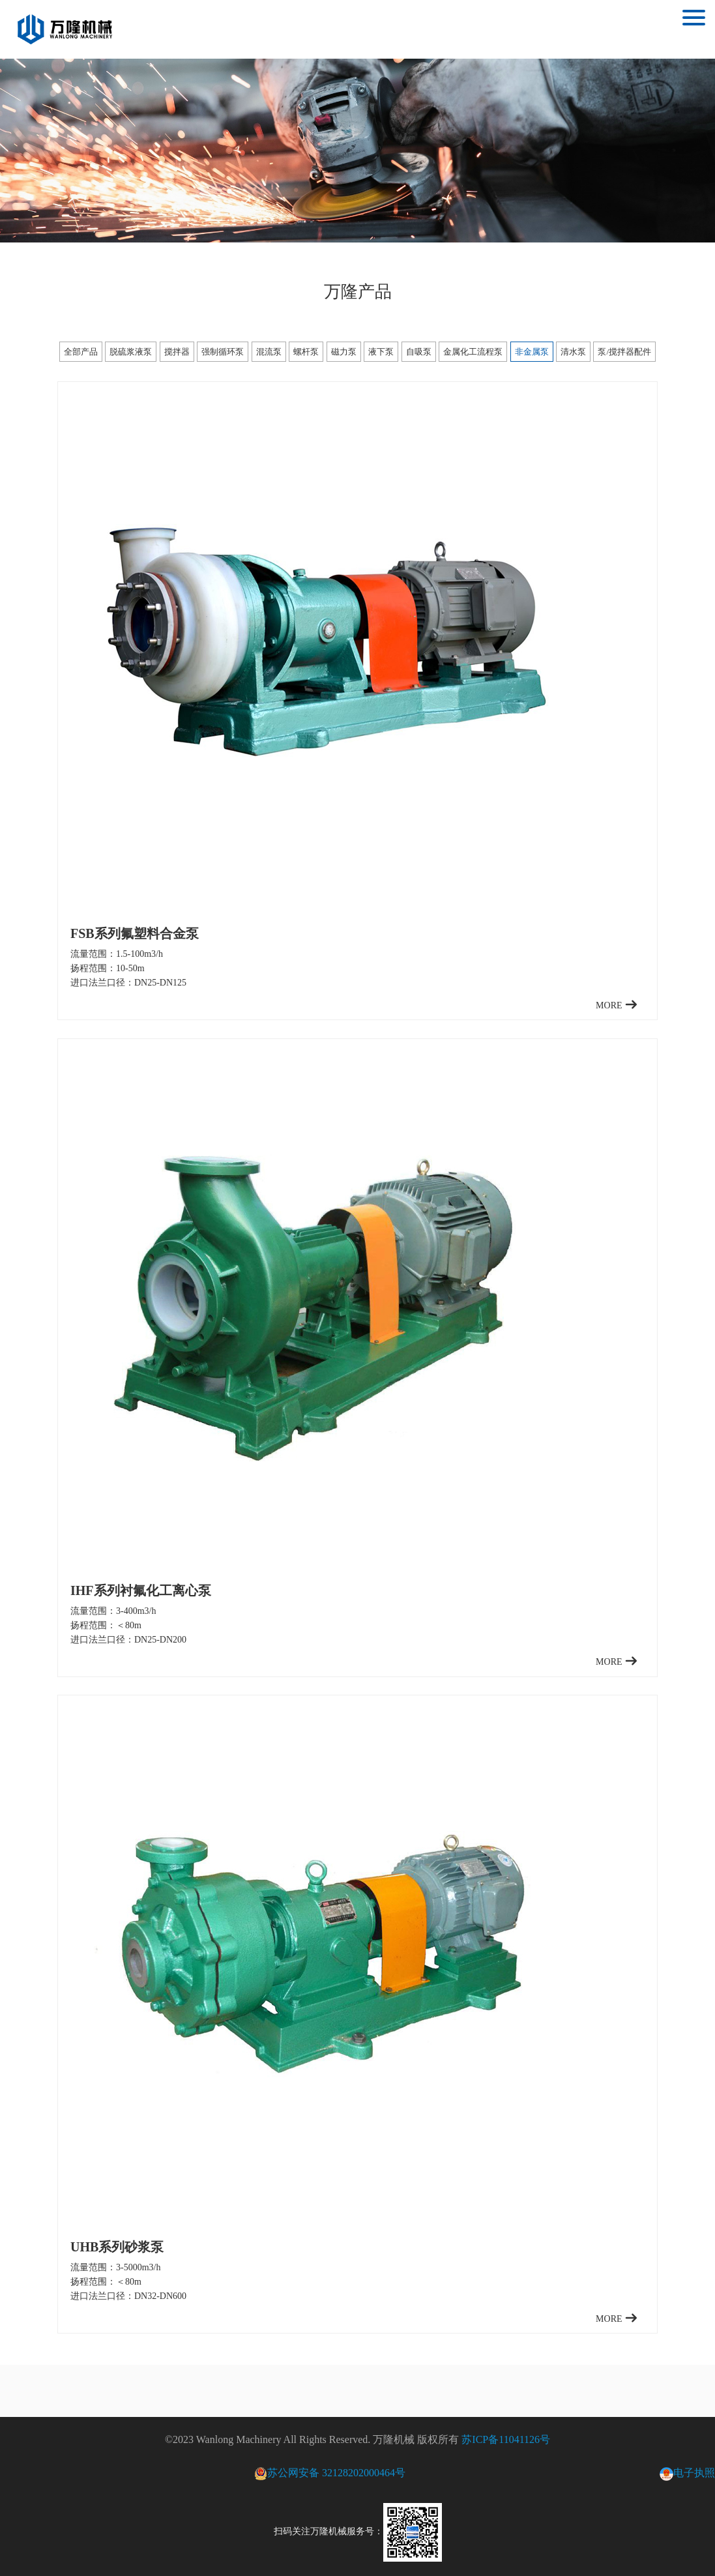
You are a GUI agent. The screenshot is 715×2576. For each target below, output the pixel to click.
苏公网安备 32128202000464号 (329, 2472)
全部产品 (81, 352)
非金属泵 (532, 352)
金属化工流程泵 (473, 352)
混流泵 (269, 352)
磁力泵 (344, 352)
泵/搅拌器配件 (624, 352)
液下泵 (381, 352)
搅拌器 (177, 352)
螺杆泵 (306, 352)
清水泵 (573, 352)
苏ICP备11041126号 (505, 2439)
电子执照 (687, 2474)
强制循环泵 (222, 352)
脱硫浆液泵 (130, 352)
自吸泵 (418, 352)
